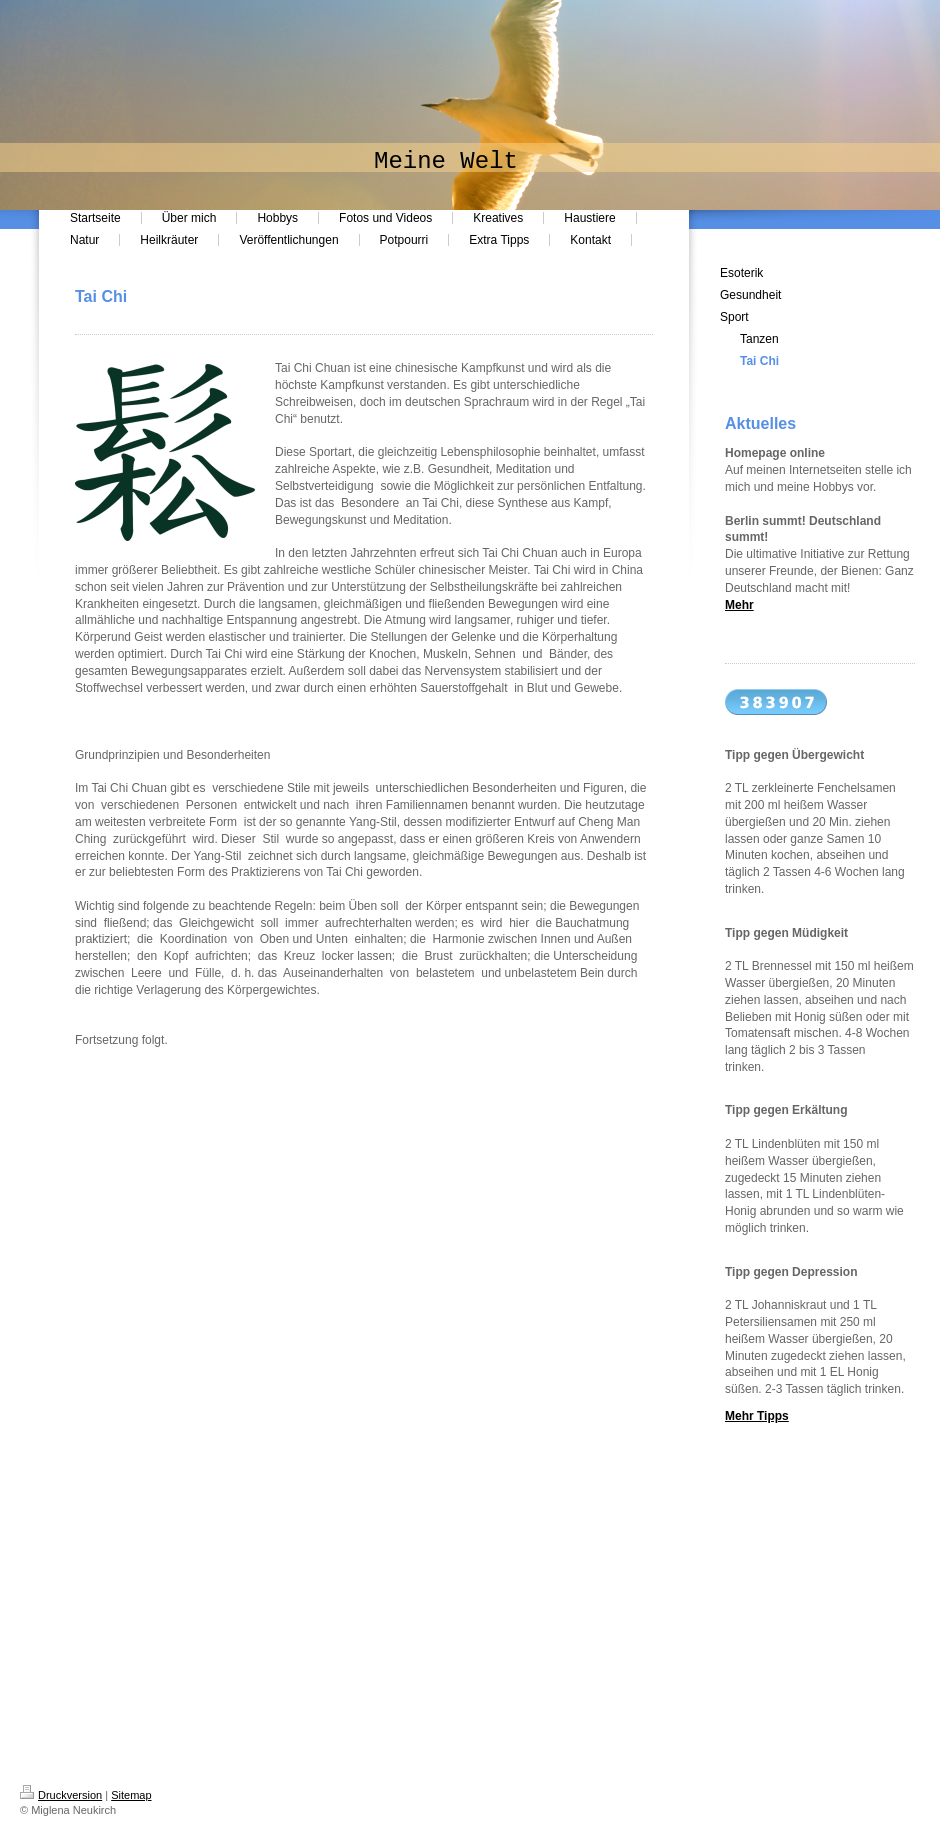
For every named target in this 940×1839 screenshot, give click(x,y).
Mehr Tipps (757, 1416)
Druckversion (61, 1795)
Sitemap (131, 1795)
